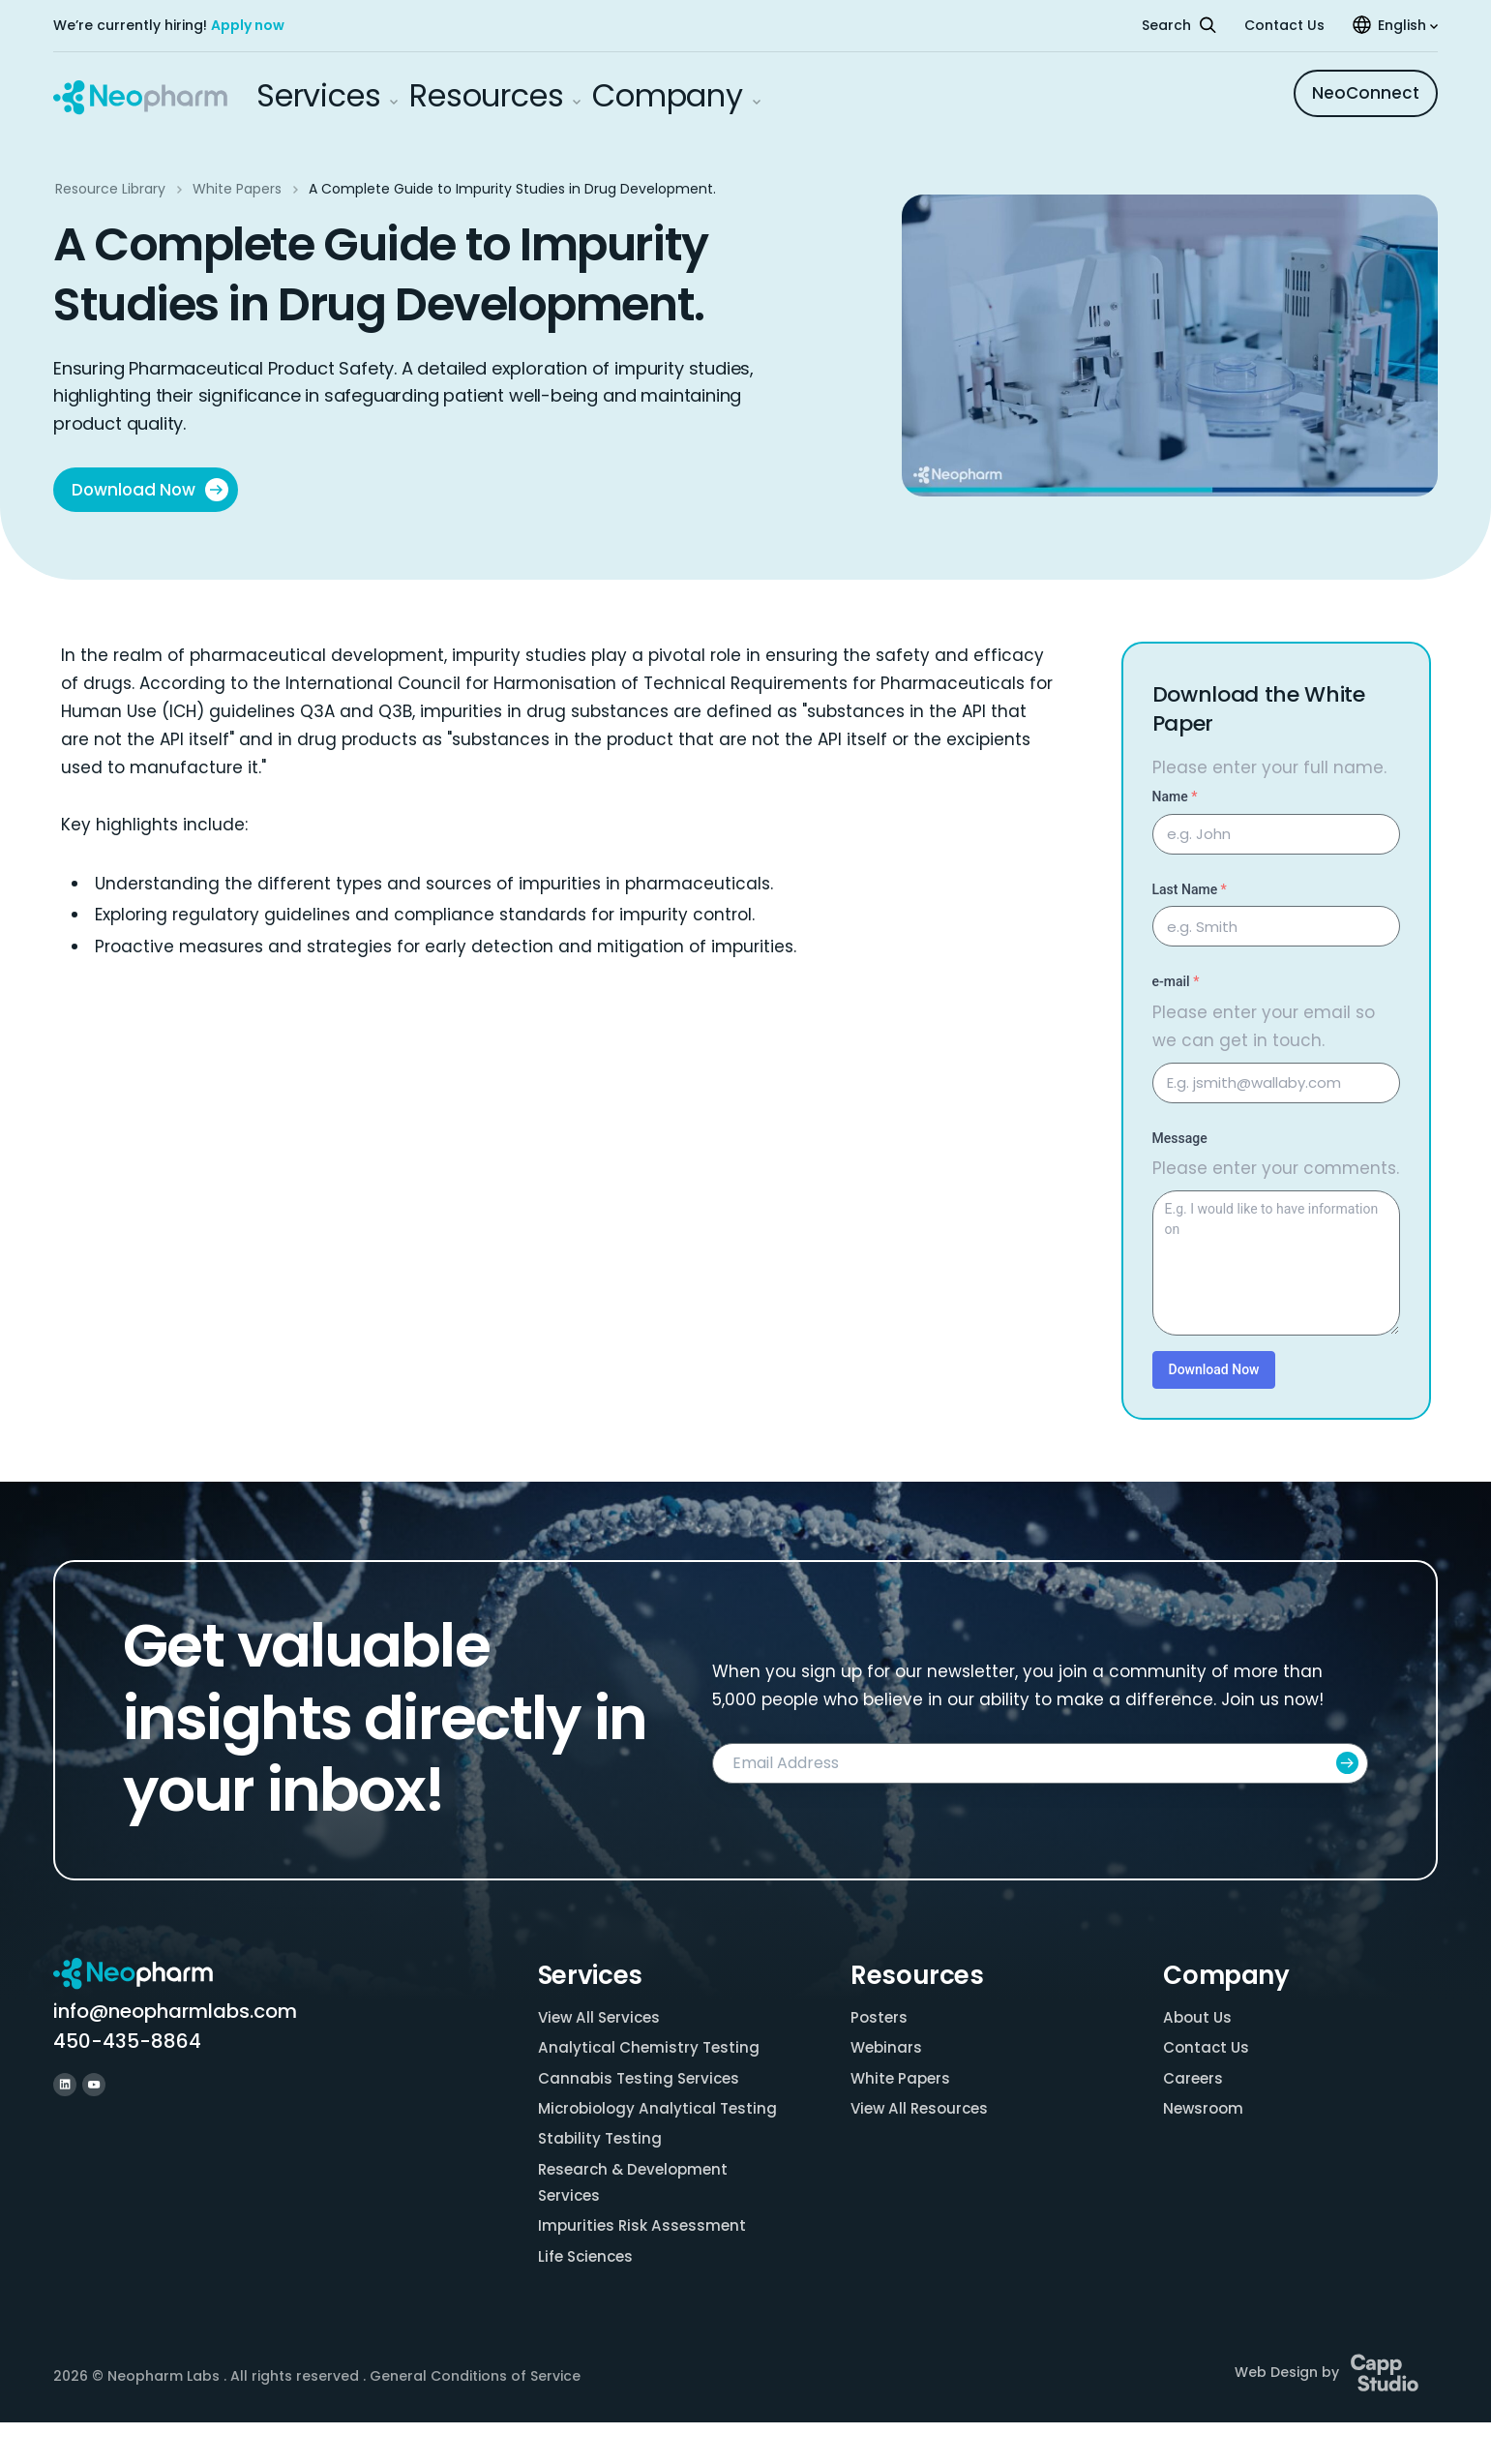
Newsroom (1205, 2114)
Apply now (247, 25)
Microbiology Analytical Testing (630, 2128)
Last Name (1189, 890)
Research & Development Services (637, 2219)
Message (1180, 1139)
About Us (1199, 2018)
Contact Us (1284, 25)
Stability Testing (602, 2173)
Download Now (151, 490)
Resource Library (110, 188)
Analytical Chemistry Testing (651, 2050)
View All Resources (923, 2114)
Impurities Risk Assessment (645, 2265)
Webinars (887, 2050)
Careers (1194, 2082)
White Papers (237, 188)
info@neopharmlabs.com (175, 2012)
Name (1175, 797)
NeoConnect (1365, 93)
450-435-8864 (127, 2042)
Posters (880, 2018)
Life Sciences (588, 2297)
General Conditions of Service (475, 2418)
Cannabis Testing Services (642, 2082)
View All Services (602, 2018)
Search (1179, 25)
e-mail (1176, 982)
